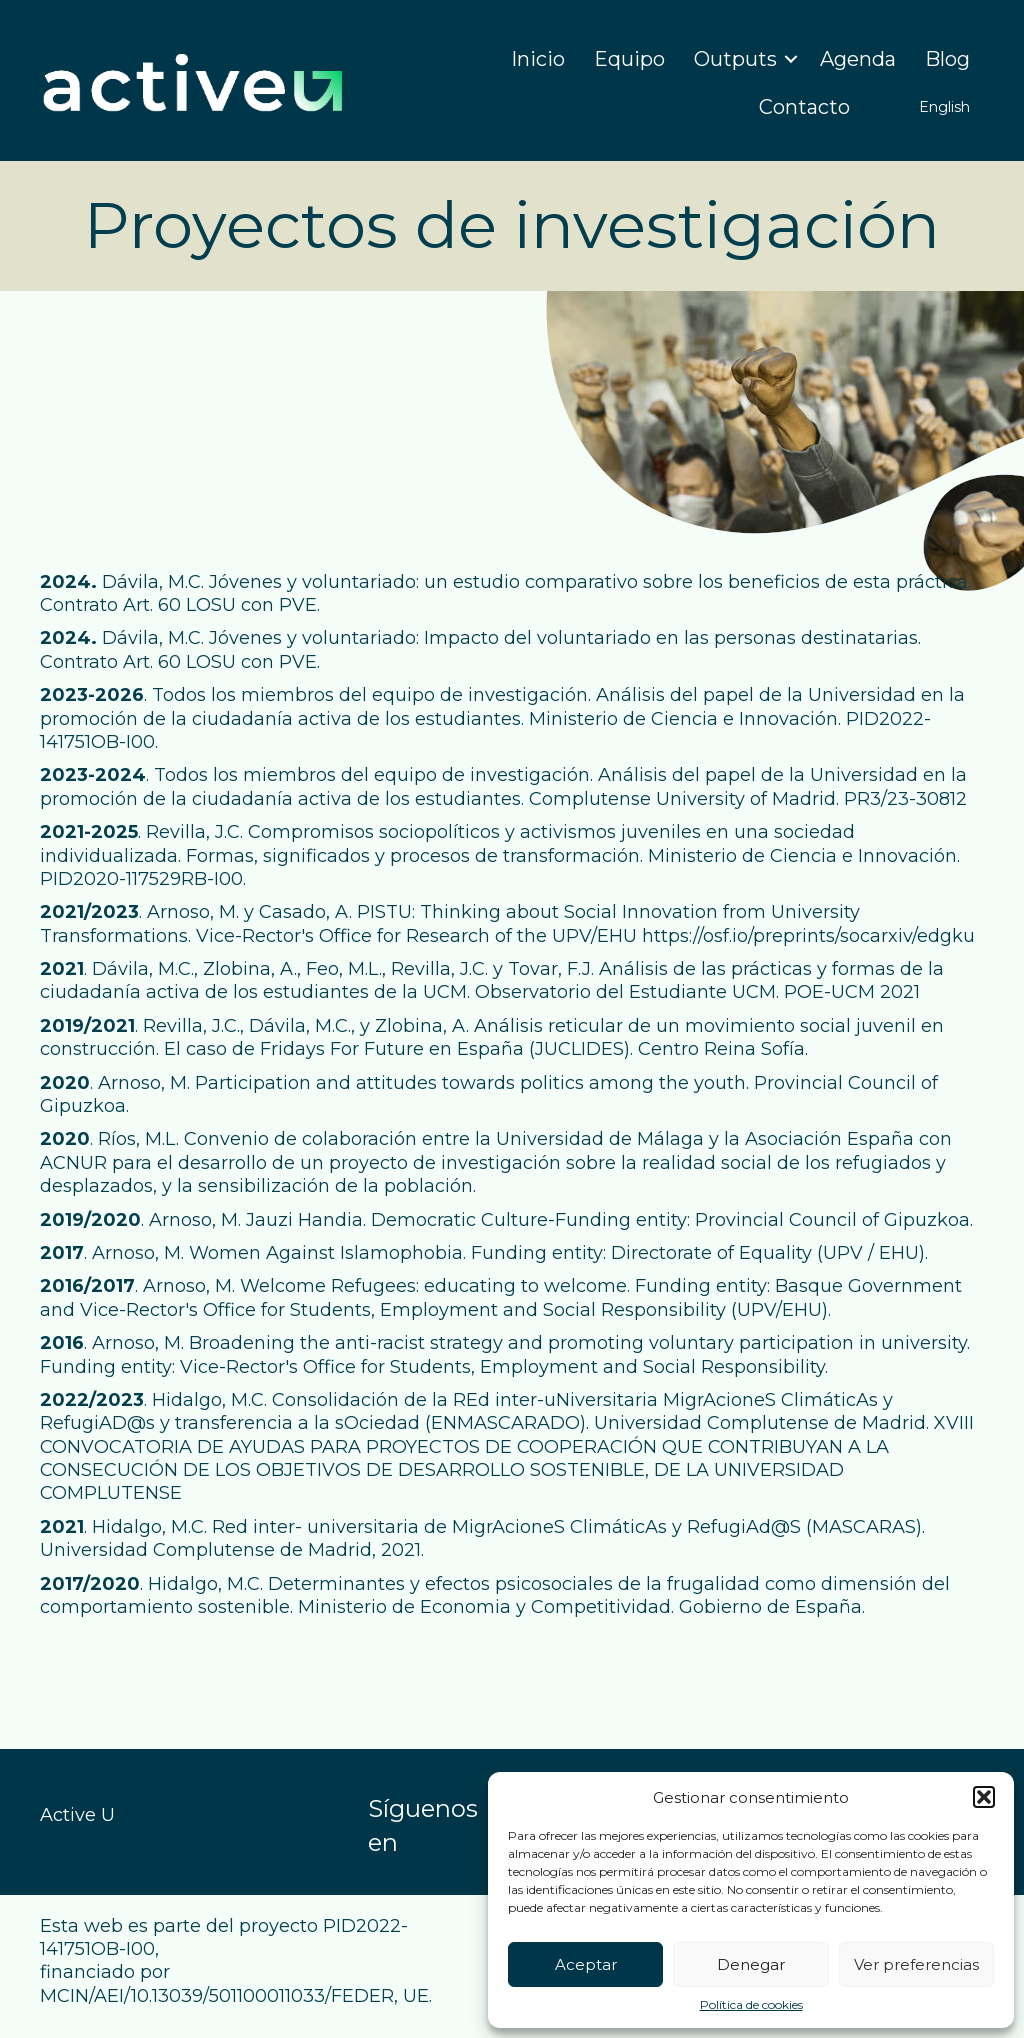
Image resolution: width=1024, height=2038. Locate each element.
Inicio (538, 59)
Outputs (735, 59)
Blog (947, 59)
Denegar (751, 1964)
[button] (984, 1797)
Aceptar (586, 1964)
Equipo (629, 59)
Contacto (804, 107)
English (944, 107)
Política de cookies (751, 2004)
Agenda (858, 59)
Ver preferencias (916, 1964)
